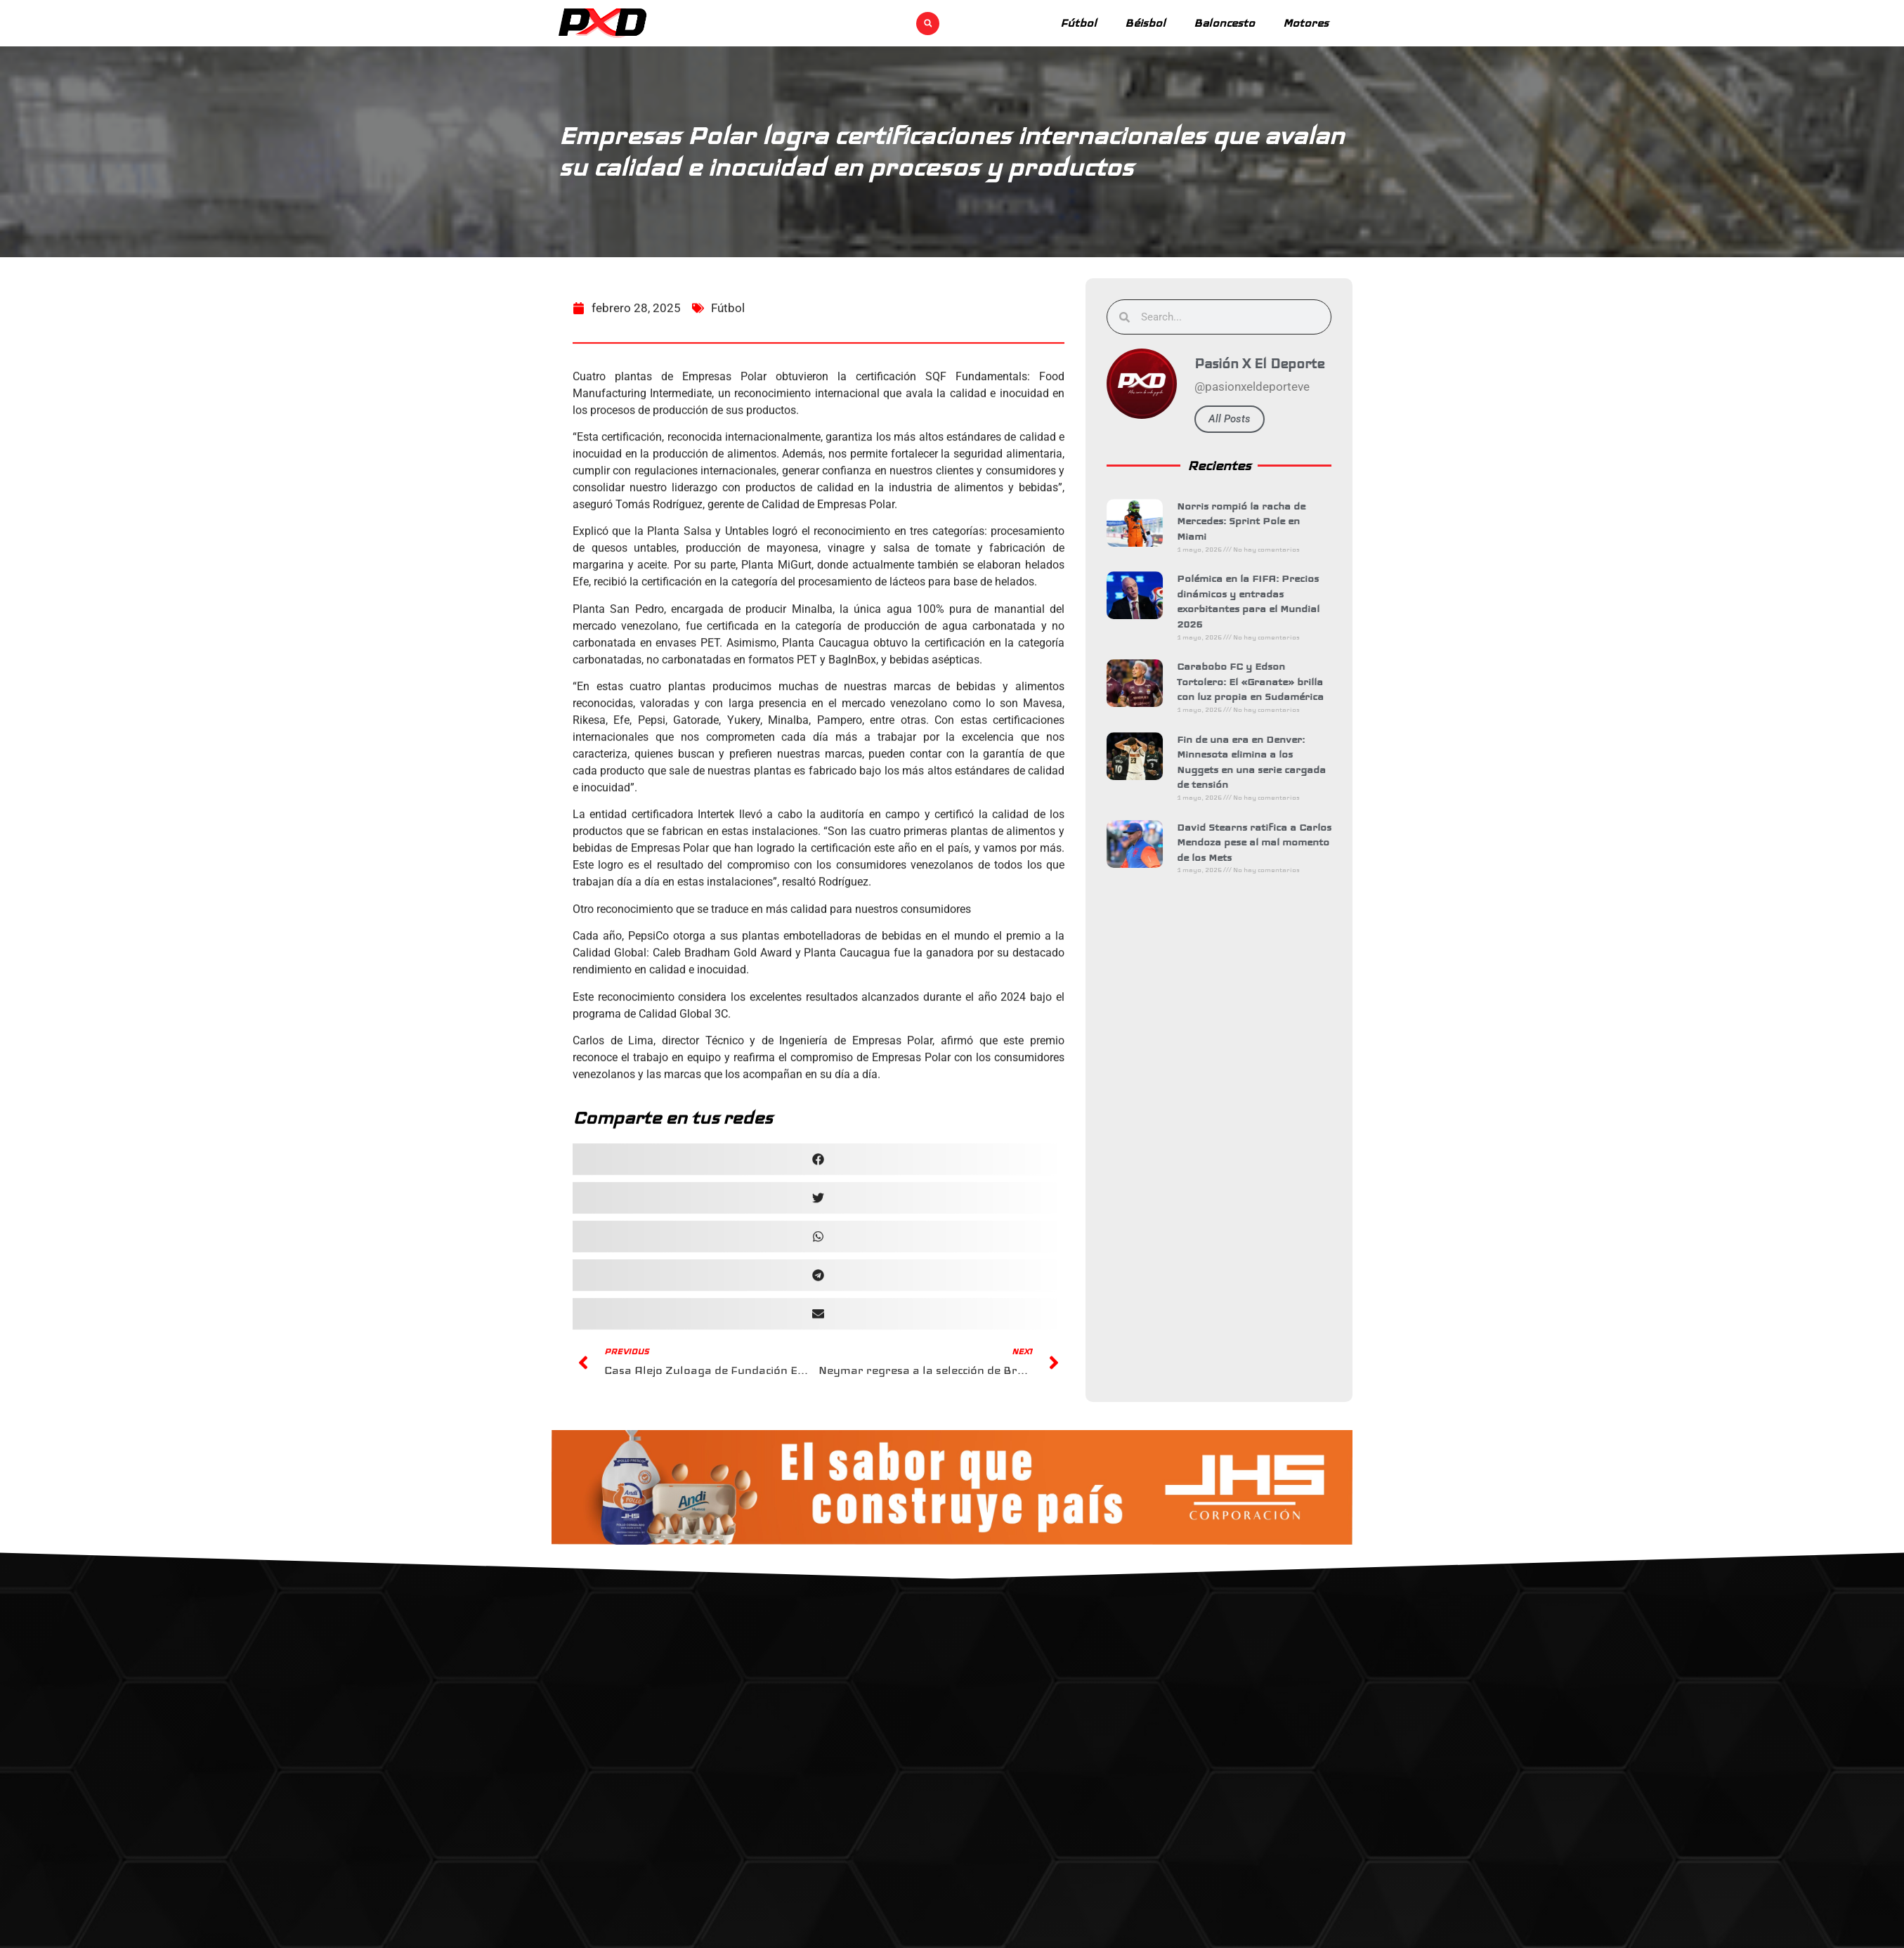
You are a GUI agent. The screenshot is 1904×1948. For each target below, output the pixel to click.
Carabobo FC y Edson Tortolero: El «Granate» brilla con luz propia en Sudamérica (1260, 681)
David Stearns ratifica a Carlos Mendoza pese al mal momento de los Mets (1264, 842)
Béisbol (1145, 23)
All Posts (1239, 419)
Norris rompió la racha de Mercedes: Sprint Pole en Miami (1251, 521)
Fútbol (1078, 23)
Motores (1306, 23)
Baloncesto (1224, 23)
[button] (927, 23)
